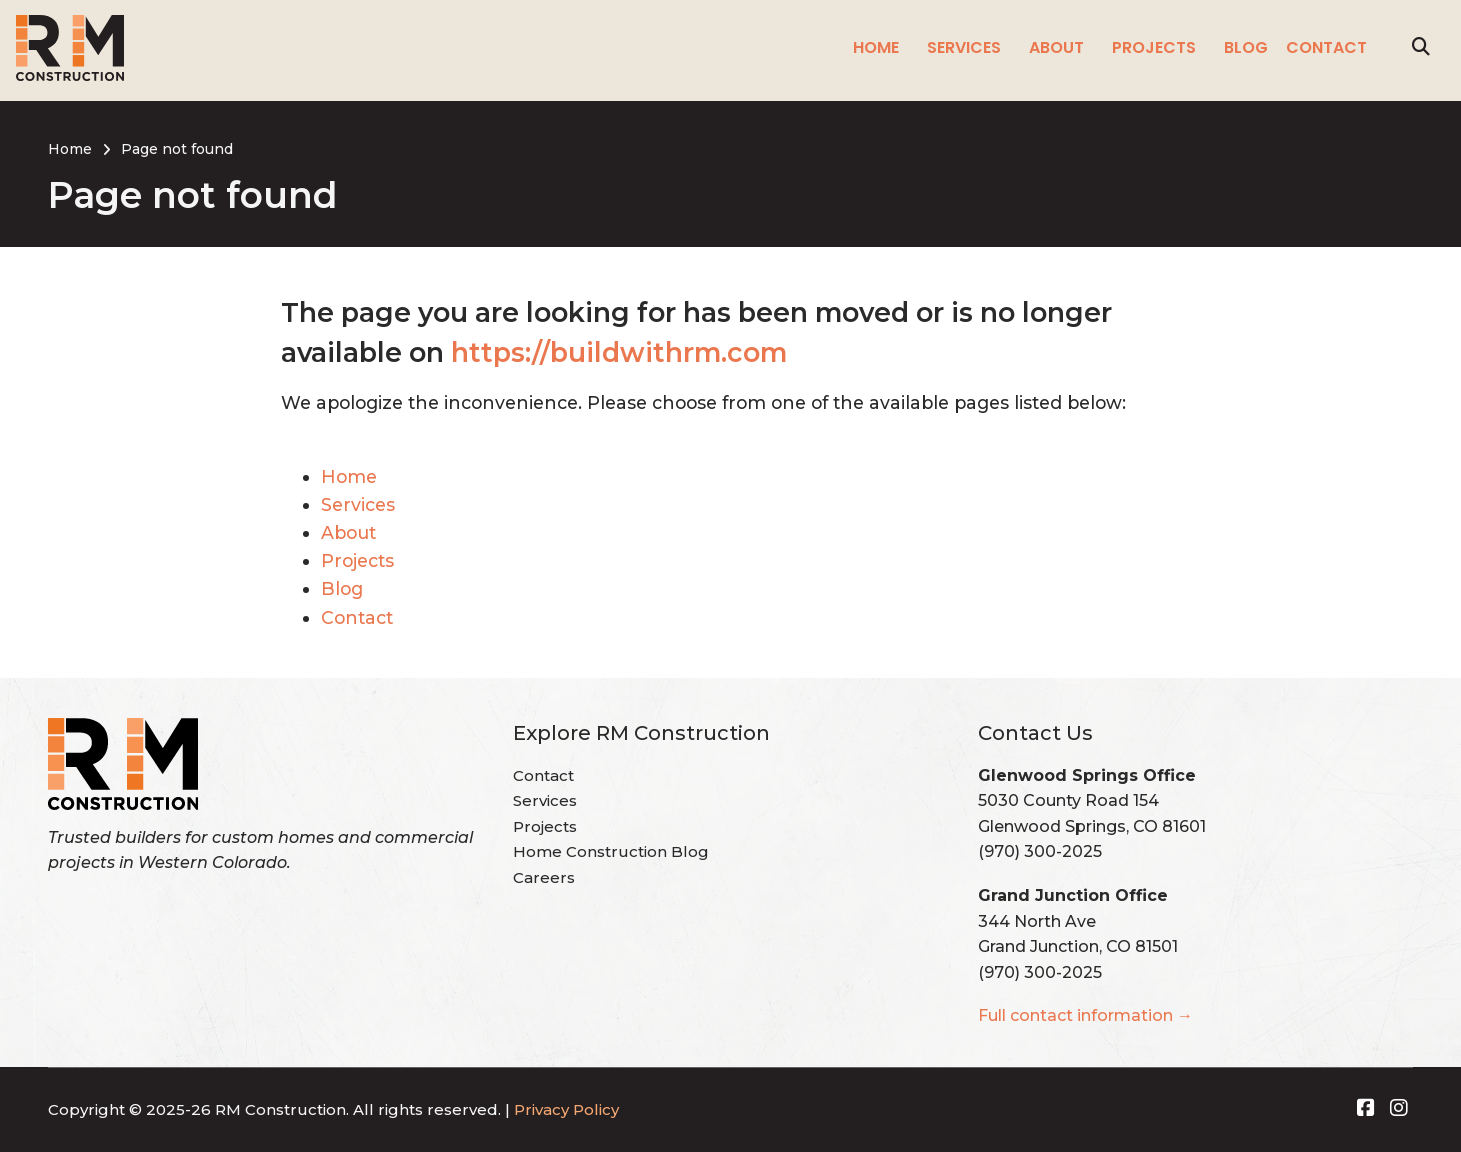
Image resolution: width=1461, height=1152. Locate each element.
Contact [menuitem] (1326, 47)
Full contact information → (1085, 1015)
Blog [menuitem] (1246, 47)
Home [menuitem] (876, 47)
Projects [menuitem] (1154, 47)
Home (349, 476)
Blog (342, 588)
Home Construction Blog (611, 851)
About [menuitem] (1056, 47)
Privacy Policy (566, 1109)
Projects (357, 560)
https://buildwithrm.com (619, 352)
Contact (357, 617)
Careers (544, 877)
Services (358, 504)
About (348, 532)
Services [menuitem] (964, 47)
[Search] (1421, 47)
